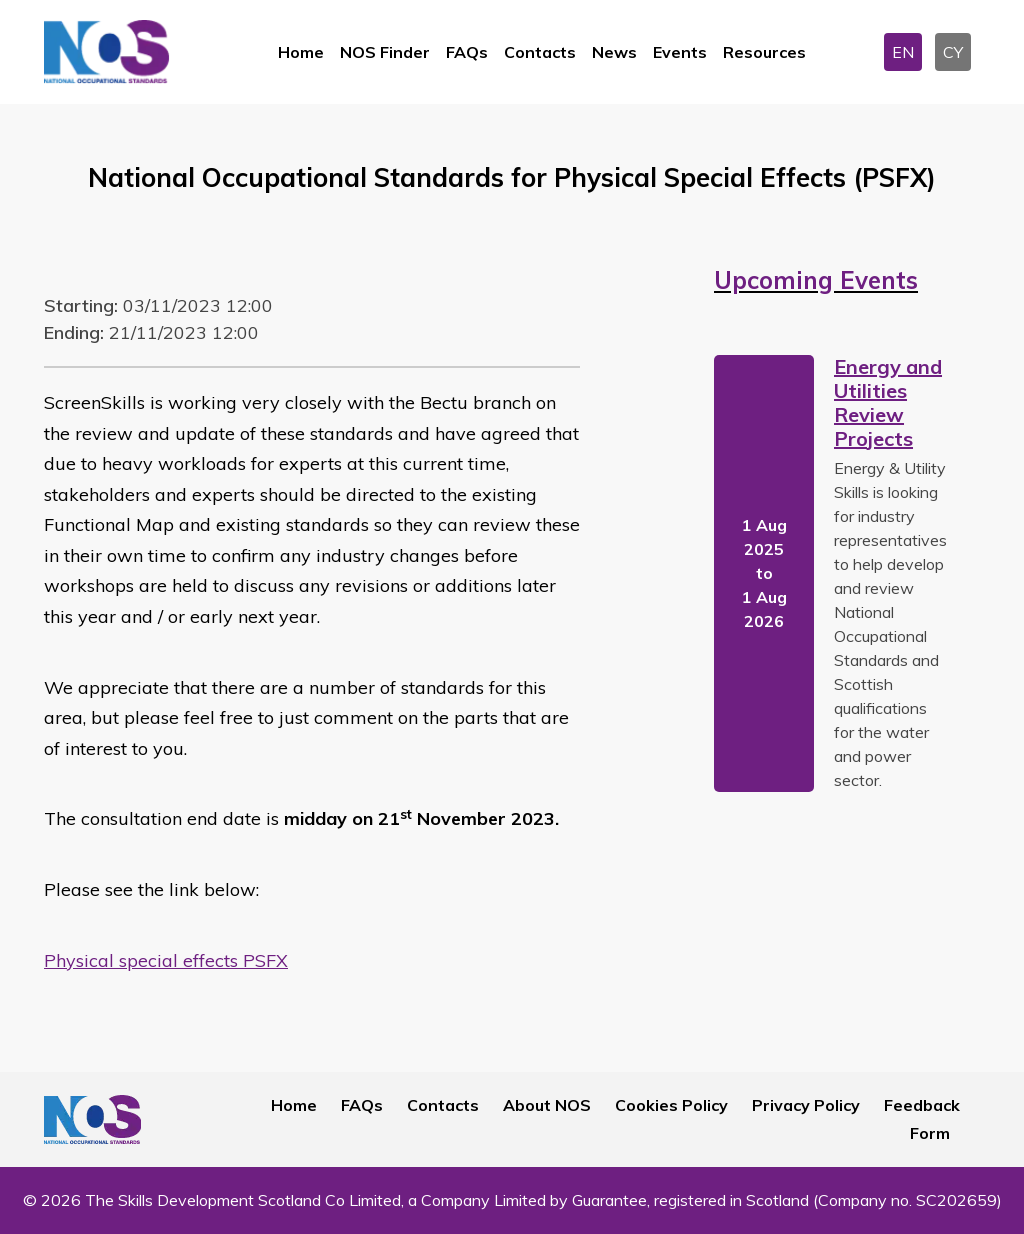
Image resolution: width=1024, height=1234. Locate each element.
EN (903, 52)
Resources (764, 52)
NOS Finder (385, 52)
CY (953, 52)
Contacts (540, 52)
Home (301, 52)
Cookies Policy (671, 1105)
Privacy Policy (806, 1105)
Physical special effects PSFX (166, 960)
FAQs (467, 52)
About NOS (547, 1105)
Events (680, 52)
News (614, 52)
